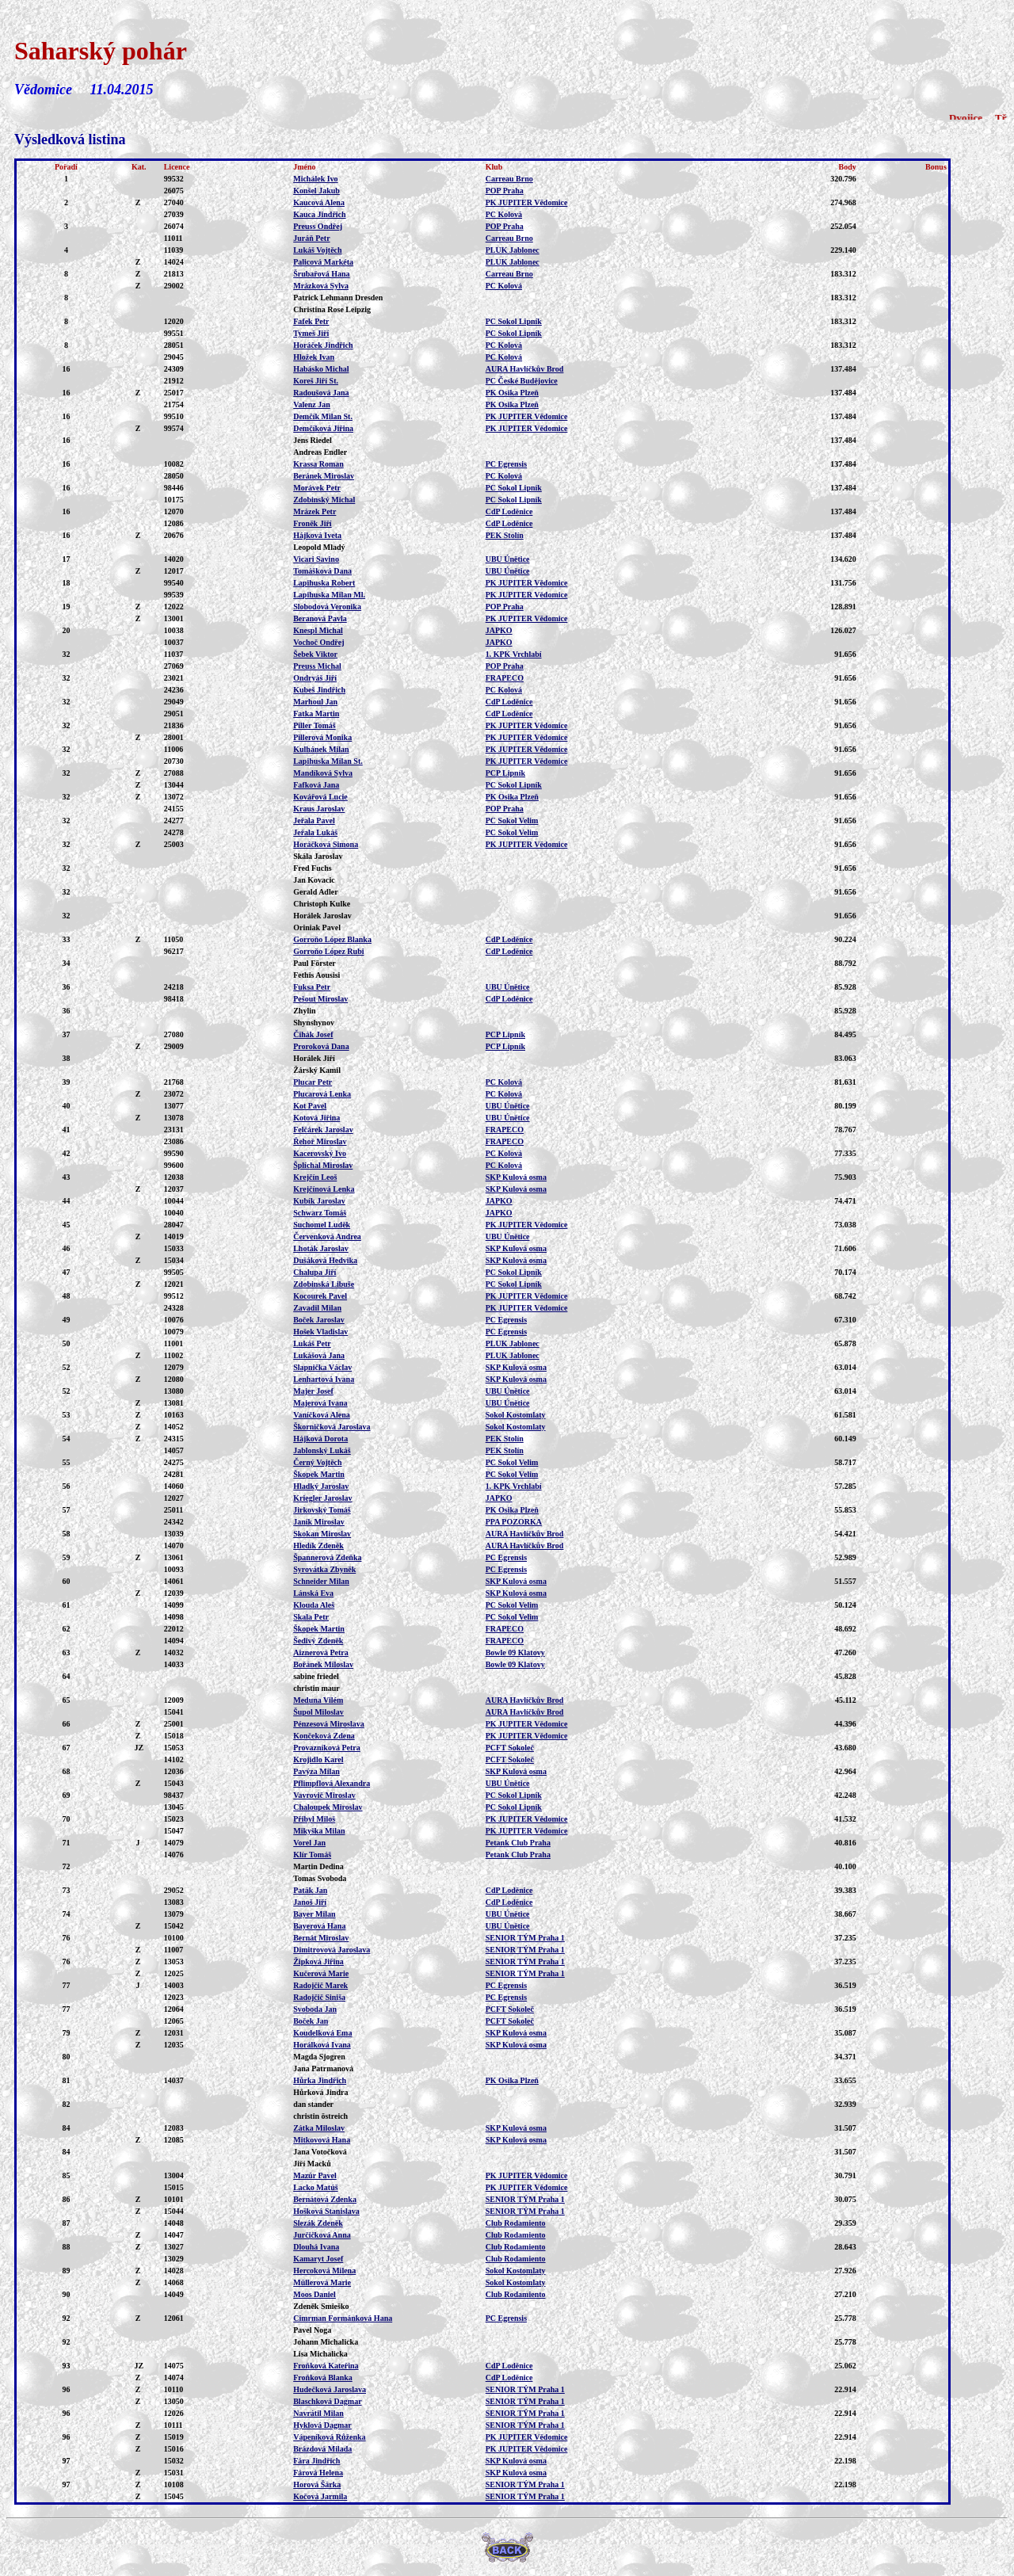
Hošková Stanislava (326, 2211)
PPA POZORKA (514, 1521)
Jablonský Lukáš (322, 1450)
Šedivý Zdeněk (318, 1640)
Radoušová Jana (321, 392)
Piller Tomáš (314, 725)
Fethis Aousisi (316, 975)
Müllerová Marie (322, 2282)
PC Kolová (504, 214)
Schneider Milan (321, 1581)
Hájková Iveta (317, 535)
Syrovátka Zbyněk (324, 1569)
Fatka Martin (316, 713)
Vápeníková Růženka (329, 2437)
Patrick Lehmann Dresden (338, 297)
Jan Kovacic (314, 880)
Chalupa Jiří (314, 1272)
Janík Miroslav (319, 1521)
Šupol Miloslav (318, 1712)
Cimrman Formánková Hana (342, 2318)
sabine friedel (316, 1676)
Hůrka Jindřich (319, 2080)
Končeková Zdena (324, 1735)
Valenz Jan (311, 404)
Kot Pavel (309, 1105)
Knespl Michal (318, 630)
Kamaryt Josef (318, 2258)
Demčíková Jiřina (323, 428)
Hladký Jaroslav (321, 1486)
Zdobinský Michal (324, 499)
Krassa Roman (318, 464)
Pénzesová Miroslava (328, 1723)
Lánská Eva (313, 1593)
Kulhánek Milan (321, 749)
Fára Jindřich (316, 2460)
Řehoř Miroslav (319, 1141)
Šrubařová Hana (321, 273)
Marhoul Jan (315, 701)
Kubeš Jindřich (319, 689)
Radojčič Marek (320, 1985)
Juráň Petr (311, 238)
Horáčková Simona (325, 844)
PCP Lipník (505, 773)
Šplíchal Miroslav (323, 1165)
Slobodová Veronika (327, 606)
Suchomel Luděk (321, 1224)
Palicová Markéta (323, 262)
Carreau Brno (509, 178)
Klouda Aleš (313, 1605)
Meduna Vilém (318, 1700)
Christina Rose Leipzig (332, 309)
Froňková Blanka (323, 2377)
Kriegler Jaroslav (322, 1498)
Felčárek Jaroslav (323, 1129)
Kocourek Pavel (320, 1296)
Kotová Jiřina (316, 1117)
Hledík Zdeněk (318, 1545)
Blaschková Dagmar (327, 2401)
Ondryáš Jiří (315, 678)
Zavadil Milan (317, 1307)
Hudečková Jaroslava (329, 2389)
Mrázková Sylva (321, 285)
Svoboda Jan (315, 2009)
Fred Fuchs (312, 868)
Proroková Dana (321, 1046)
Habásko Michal (321, 368)
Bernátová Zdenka (324, 2199)
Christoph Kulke (321, 903)
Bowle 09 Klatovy (515, 1652)
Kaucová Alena (319, 202)
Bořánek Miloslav (323, 1664)
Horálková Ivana (322, 2044)
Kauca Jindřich (319, 214)
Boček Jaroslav (319, 1319)
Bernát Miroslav (321, 1937)
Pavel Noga (312, 2330)
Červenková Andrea (327, 1236)
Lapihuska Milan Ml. (329, 594)
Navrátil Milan (318, 2413)
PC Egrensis (506, 464)
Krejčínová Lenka (323, 1189)
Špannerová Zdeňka (327, 1557)
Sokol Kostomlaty (516, 1414)
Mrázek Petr (314, 511)
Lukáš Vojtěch (317, 250)
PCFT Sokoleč (510, 1747)
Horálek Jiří (314, 1058)
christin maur (316, 1688)
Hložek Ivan (313, 357)
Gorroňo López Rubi (328, 951)
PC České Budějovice (522, 380)
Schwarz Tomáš (319, 1212)
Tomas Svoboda (319, 1878)
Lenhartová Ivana (323, 1379)
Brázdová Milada (322, 2448)
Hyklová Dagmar (322, 2425)
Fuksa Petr (311, 987)
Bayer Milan (314, 1914)
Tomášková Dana (322, 571)
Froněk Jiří (312, 523)
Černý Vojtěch (317, 1462)
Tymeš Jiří (311, 333)
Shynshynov (313, 1022)
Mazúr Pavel (315, 2175)
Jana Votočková (320, 2151)
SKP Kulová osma (516, 1177)
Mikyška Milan (319, 1830)
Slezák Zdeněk (318, 2223)
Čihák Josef (313, 1034)
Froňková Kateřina (325, 2365)
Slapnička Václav (322, 1367)
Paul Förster (314, 963)
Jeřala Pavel (313, 820)
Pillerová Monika (322, 737)
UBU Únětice (508, 559)
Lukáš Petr (312, 1343)
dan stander (313, 2104)
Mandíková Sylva (323, 773)
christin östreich (320, 2116)
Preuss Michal (317, 666)
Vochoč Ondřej (318, 642)
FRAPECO (505, 678)
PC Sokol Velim (512, 820)
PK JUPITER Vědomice (527, 202)
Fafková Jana (316, 784)
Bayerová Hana (319, 1926)
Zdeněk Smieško (321, 2306)
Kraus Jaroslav (319, 808)
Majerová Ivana (320, 1403)
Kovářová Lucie (320, 796)
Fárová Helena (318, 2472)
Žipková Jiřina (318, 1961)
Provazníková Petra (326, 1747)
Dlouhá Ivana (316, 2246)
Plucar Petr (312, 1082)
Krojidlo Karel (318, 1759)
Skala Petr (311, 1616)
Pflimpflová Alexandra (331, 1783)
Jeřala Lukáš (315, 832)
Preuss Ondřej (317, 226)
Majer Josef (313, 1391)
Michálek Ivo (315, 178)
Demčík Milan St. (323, 416)
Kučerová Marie (321, 1973)
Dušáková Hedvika (325, 1260)
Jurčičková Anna (322, 2235)
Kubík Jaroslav (319, 1200)
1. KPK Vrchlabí (514, 654)
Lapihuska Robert (324, 582)
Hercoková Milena (324, 2270)
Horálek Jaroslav (322, 915)
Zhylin (304, 1010)
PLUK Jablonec (512, 250)
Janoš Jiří (309, 1902)
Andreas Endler (320, 452)
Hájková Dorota (320, 1438)
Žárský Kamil (317, 1070)
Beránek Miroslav (323, 475)
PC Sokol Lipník (514, 321)
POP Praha (505, 190)
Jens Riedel (312, 440)
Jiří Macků (312, 2163)
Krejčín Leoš (315, 1177)
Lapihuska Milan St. (328, 761)
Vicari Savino (316, 559)
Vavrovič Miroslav (324, 1795)
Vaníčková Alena (321, 1414)
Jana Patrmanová (323, 2068)
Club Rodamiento (516, 2223)
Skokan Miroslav (322, 1533)
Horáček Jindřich (323, 345)
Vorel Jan (309, 1842)
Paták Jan (310, 1890)
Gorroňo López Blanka (332, 939)
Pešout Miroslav (320, 998)
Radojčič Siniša (319, 1997)
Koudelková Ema (322, 2032)
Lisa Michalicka (320, 2353)
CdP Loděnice (509, 511)
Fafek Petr (311, 321)
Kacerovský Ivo (319, 1153)
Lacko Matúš (315, 2187)
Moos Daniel (314, 2294)
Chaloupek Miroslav (327, 1807)
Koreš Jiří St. (315, 380)
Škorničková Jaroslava (331, 1426)
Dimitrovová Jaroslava (331, 1949)
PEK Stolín (505, 535)
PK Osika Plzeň (512, 392)
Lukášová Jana (319, 1355)
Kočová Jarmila (320, 2496)
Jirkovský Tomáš (322, 1510)
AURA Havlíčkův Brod (525, 368)
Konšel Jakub (316, 190)
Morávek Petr (317, 487)
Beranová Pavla (320, 618)
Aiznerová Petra (321, 1652)
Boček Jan (310, 2021)
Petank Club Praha (518, 1842)
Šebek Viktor (315, 654)
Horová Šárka (317, 2484)
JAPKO (499, 630)
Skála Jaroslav (317, 856)
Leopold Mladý (319, 547)
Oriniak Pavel (317, 927)
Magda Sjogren (319, 2056)
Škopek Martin (319, 1474)
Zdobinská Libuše (323, 1284)
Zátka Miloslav (319, 2128)
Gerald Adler (315, 891)
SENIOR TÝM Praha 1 (525, 1937)
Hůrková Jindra (320, 2092)
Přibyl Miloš (314, 1819)
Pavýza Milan (316, 1771)
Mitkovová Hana (321, 2139)
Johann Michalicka (325, 2341)
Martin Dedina (318, 1866)
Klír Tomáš (312, 1854)
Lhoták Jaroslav (321, 1248)
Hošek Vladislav (320, 1331)
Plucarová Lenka (322, 1094)
